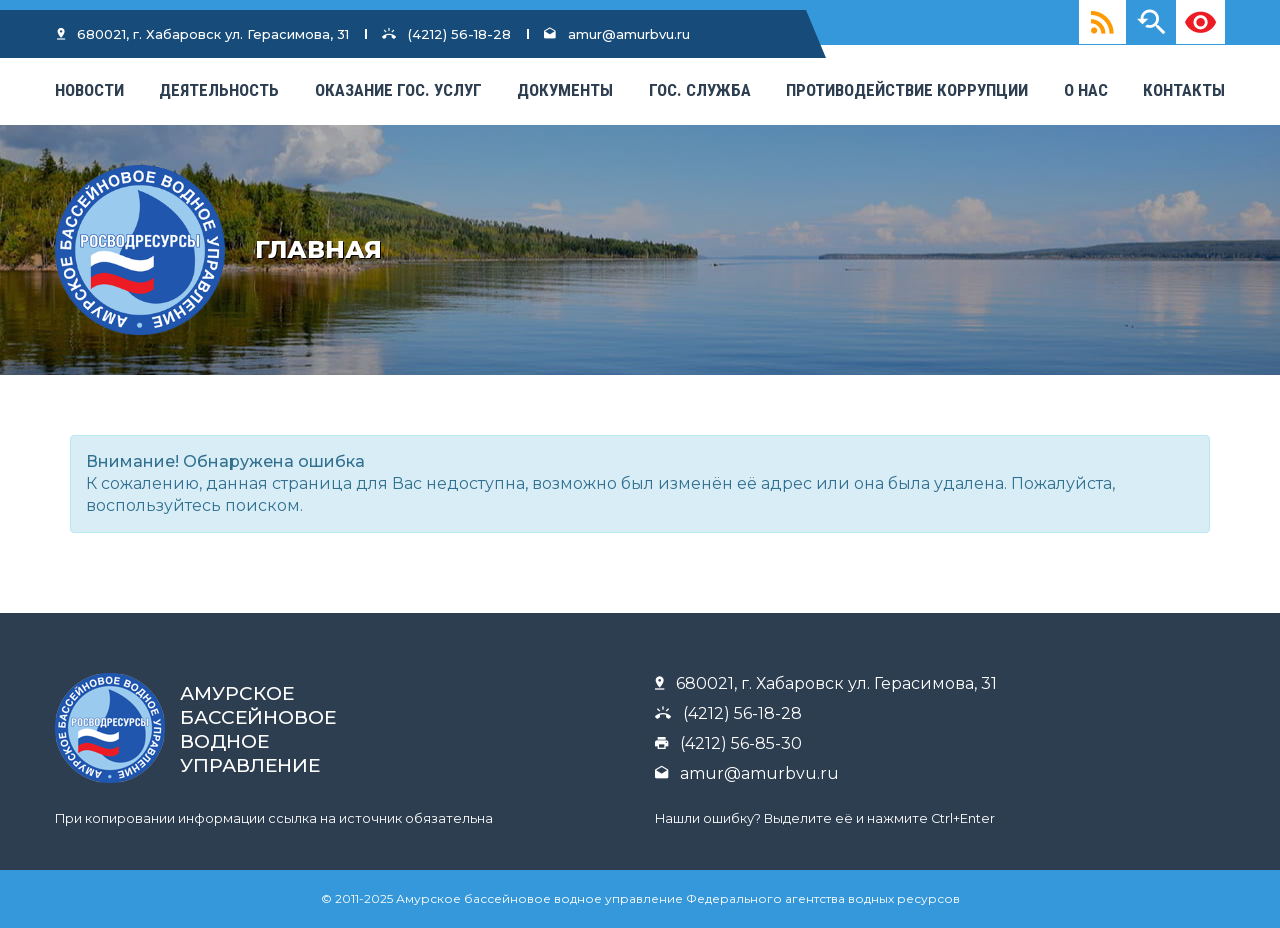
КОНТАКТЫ (1184, 90)
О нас (1086, 90)
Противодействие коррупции (907, 90)
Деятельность (219, 90)
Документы (565, 90)
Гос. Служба (700, 90)
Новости (89, 90)
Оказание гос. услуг (398, 90)
